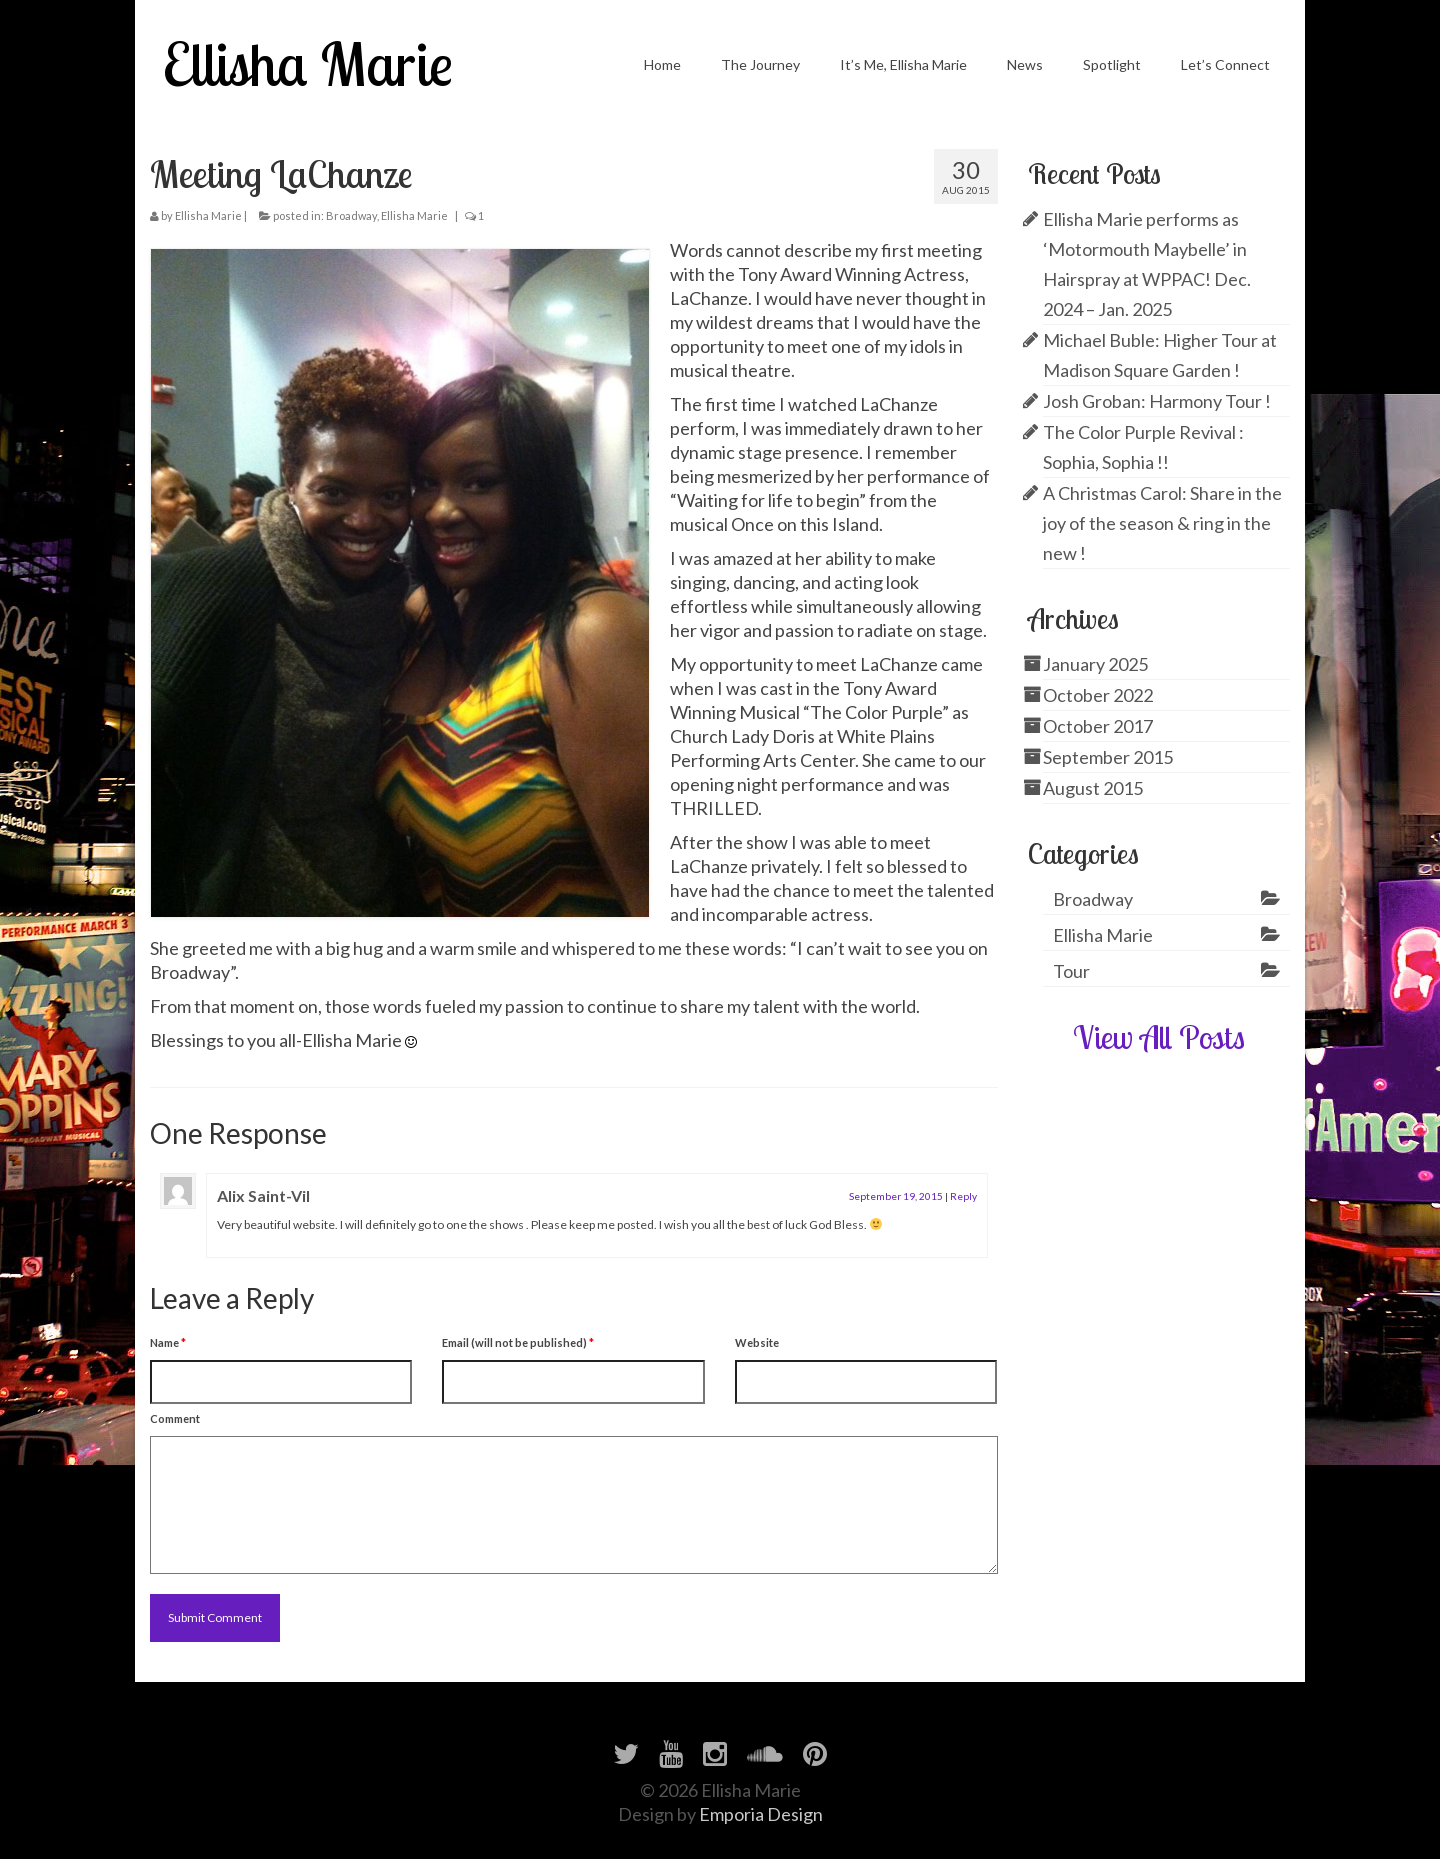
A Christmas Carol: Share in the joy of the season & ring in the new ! (1162, 523)
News (1025, 64)
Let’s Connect (1225, 64)
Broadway (351, 215)
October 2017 (1098, 726)
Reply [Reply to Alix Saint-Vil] (963, 1196)
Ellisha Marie (307, 63)
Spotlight (1112, 64)
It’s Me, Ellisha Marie (903, 64)
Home (662, 64)
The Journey (760, 64)
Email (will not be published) (518, 1342)
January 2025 (1095, 664)
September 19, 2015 (896, 1196)
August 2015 (1093, 788)
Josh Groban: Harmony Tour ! (1157, 401)
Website (757, 1342)
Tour (1071, 971)
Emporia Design (761, 1814)
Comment (175, 1418)
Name (168, 1342)
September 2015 (1108, 757)
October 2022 (1098, 695)
